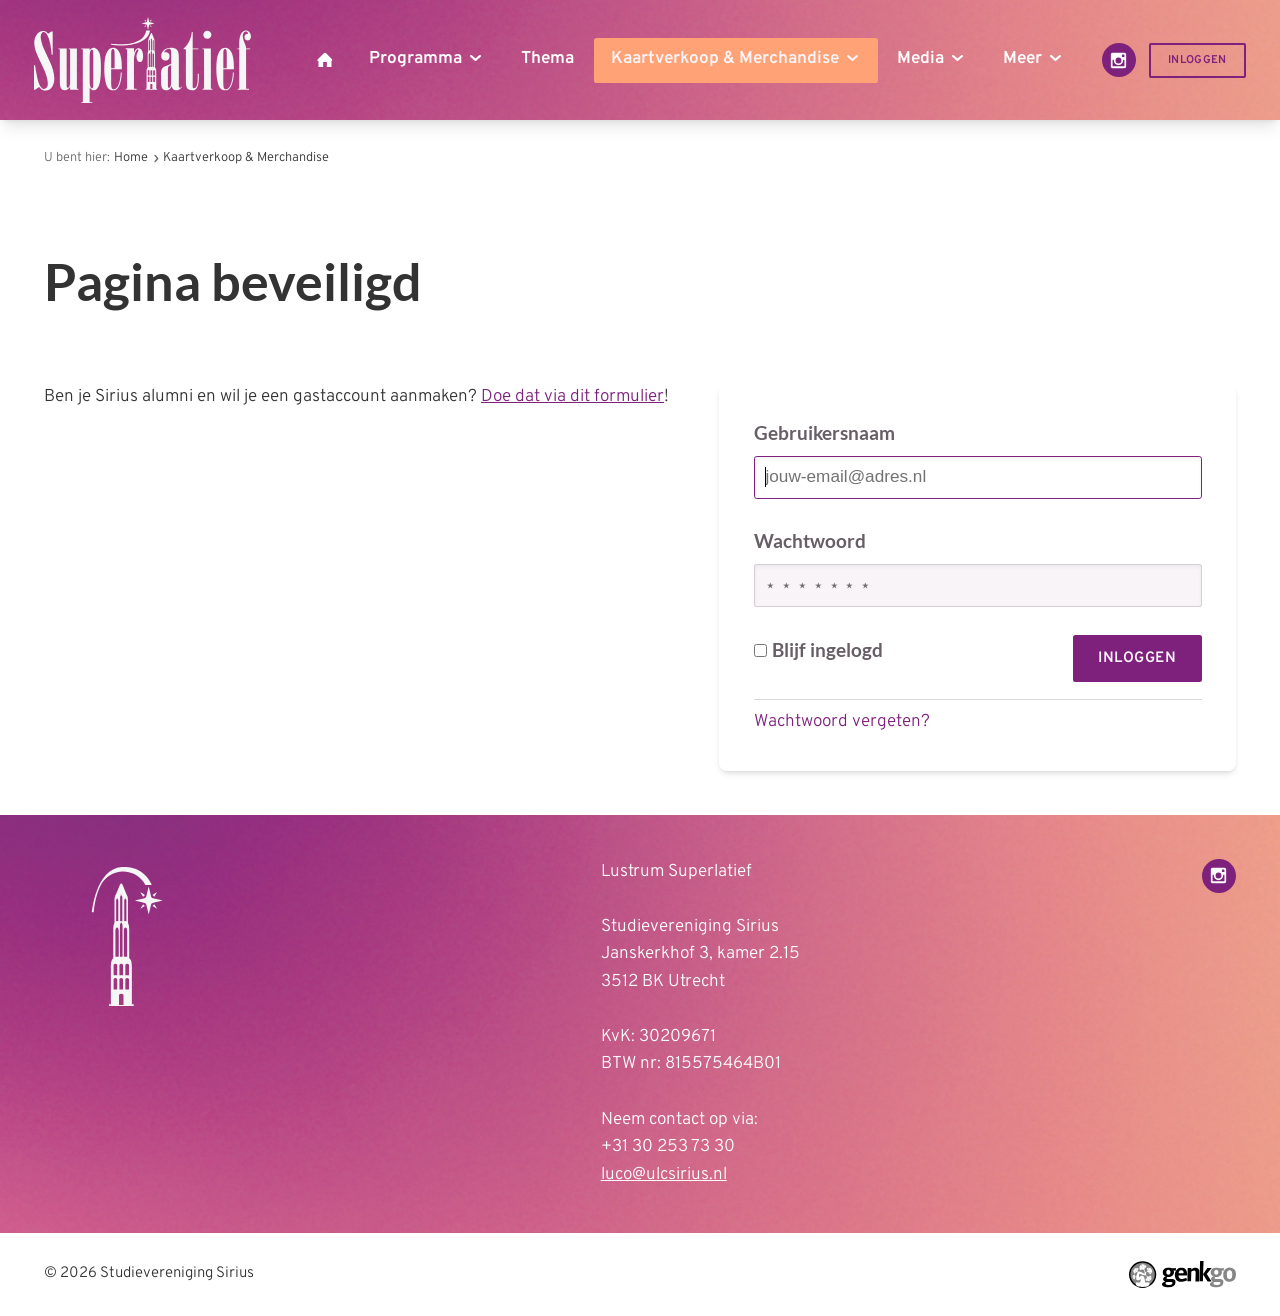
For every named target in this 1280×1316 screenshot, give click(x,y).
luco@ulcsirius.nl (664, 1175)
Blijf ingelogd (818, 649)
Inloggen (1197, 60)
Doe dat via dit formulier (572, 397)
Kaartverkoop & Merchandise (246, 158)
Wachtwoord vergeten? (842, 722)
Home (131, 158)
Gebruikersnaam (824, 432)
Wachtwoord (810, 540)
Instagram (1119, 60)
